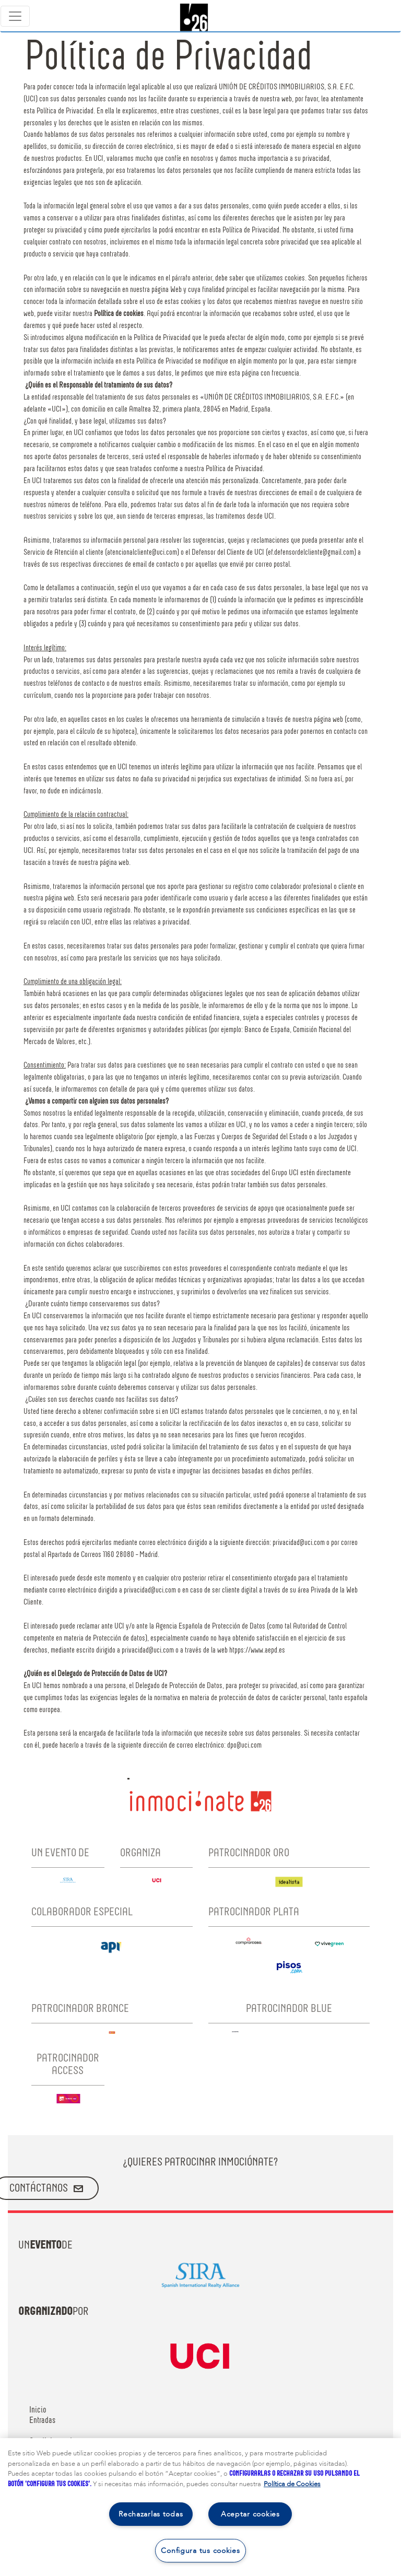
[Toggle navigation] (15, 16)
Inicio (37, 2410)
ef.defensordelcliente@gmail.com (311, 552)
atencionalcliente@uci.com (142, 552)
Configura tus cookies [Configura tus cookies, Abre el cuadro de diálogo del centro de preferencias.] (200, 2551)
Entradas (42, 2420)
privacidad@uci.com (299, 1543)
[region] (200, 2507)
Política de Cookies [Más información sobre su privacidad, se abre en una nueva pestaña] (292, 2484)
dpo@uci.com (244, 1745)
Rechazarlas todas (151, 2514)
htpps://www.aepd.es (257, 1650)
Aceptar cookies (250, 2514)
